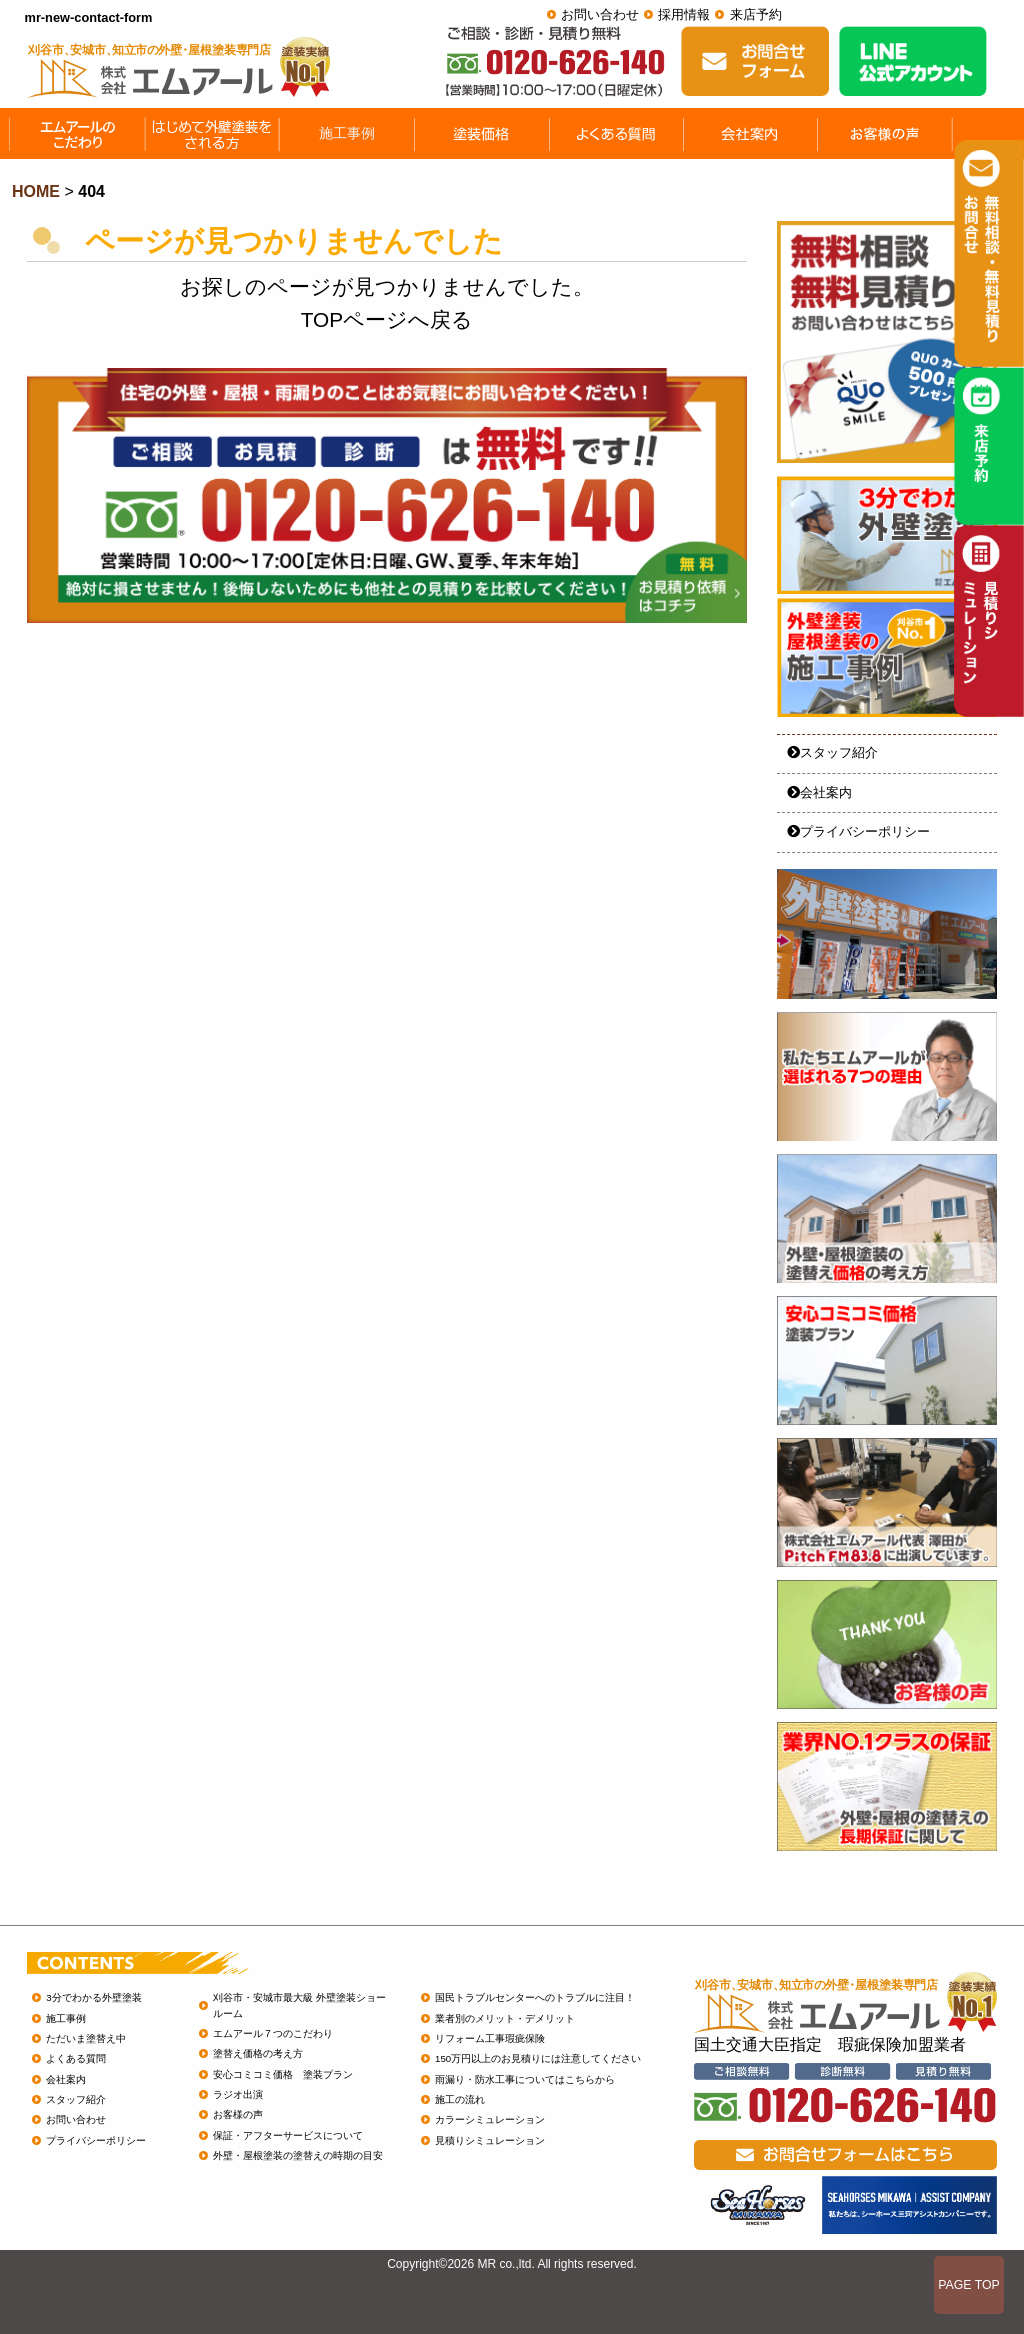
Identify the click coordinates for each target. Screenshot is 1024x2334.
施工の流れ (460, 2099)
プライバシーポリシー (858, 831)
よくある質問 (76, 2058)
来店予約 (756, 14)
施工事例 (66, 2018)
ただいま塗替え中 (86, 2038)
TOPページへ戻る (387, 319)
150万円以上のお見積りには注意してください (538, 2058)
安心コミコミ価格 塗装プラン (283, 2074)
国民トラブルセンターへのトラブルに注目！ (535, 1997)
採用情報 (684, 14)
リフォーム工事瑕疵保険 (490, 2038)
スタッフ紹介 (832, 752)
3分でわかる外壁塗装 (93, 1997)
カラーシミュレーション (490, 2119)
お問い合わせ (600, 14)
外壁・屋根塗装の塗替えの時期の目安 (298, 2155)
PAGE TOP (969, 2285)
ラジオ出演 (238, 2094)
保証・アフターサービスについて (288, 2135)
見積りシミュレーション (490, 2140)
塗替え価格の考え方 (258, 2053)
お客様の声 (238, 2114)
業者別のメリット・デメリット (505, 2018)
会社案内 (819, 792)
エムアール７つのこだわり (273, 2033)
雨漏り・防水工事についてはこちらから (525, 2079)
